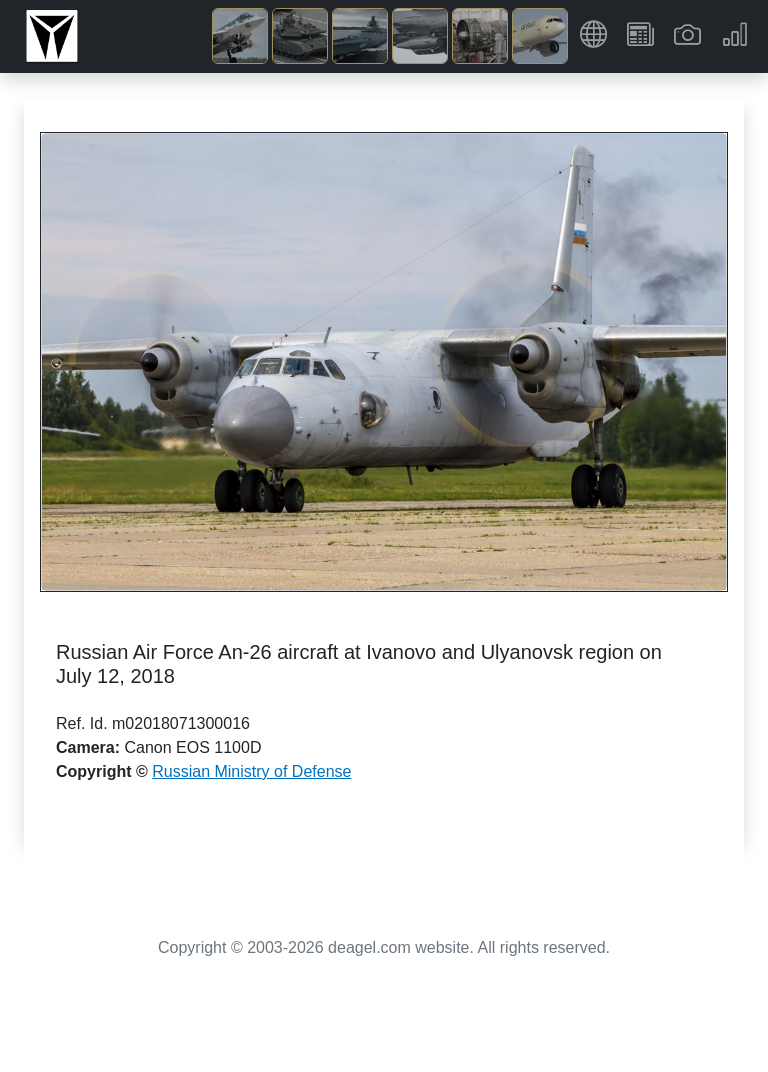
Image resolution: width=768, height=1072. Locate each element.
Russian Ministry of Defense (251, 771)
